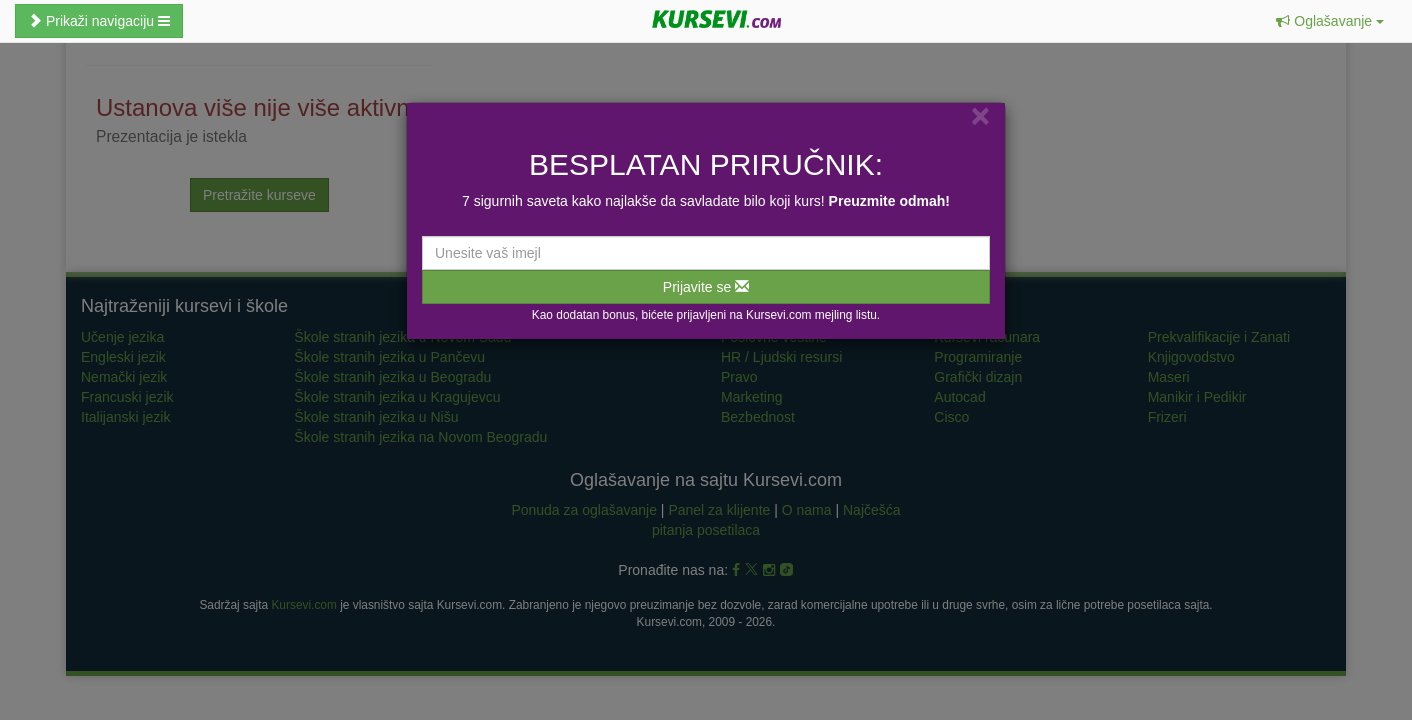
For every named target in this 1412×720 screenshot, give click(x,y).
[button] (1330, 21)
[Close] (980, 115)
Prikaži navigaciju (99, 21)
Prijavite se (706, 287)
